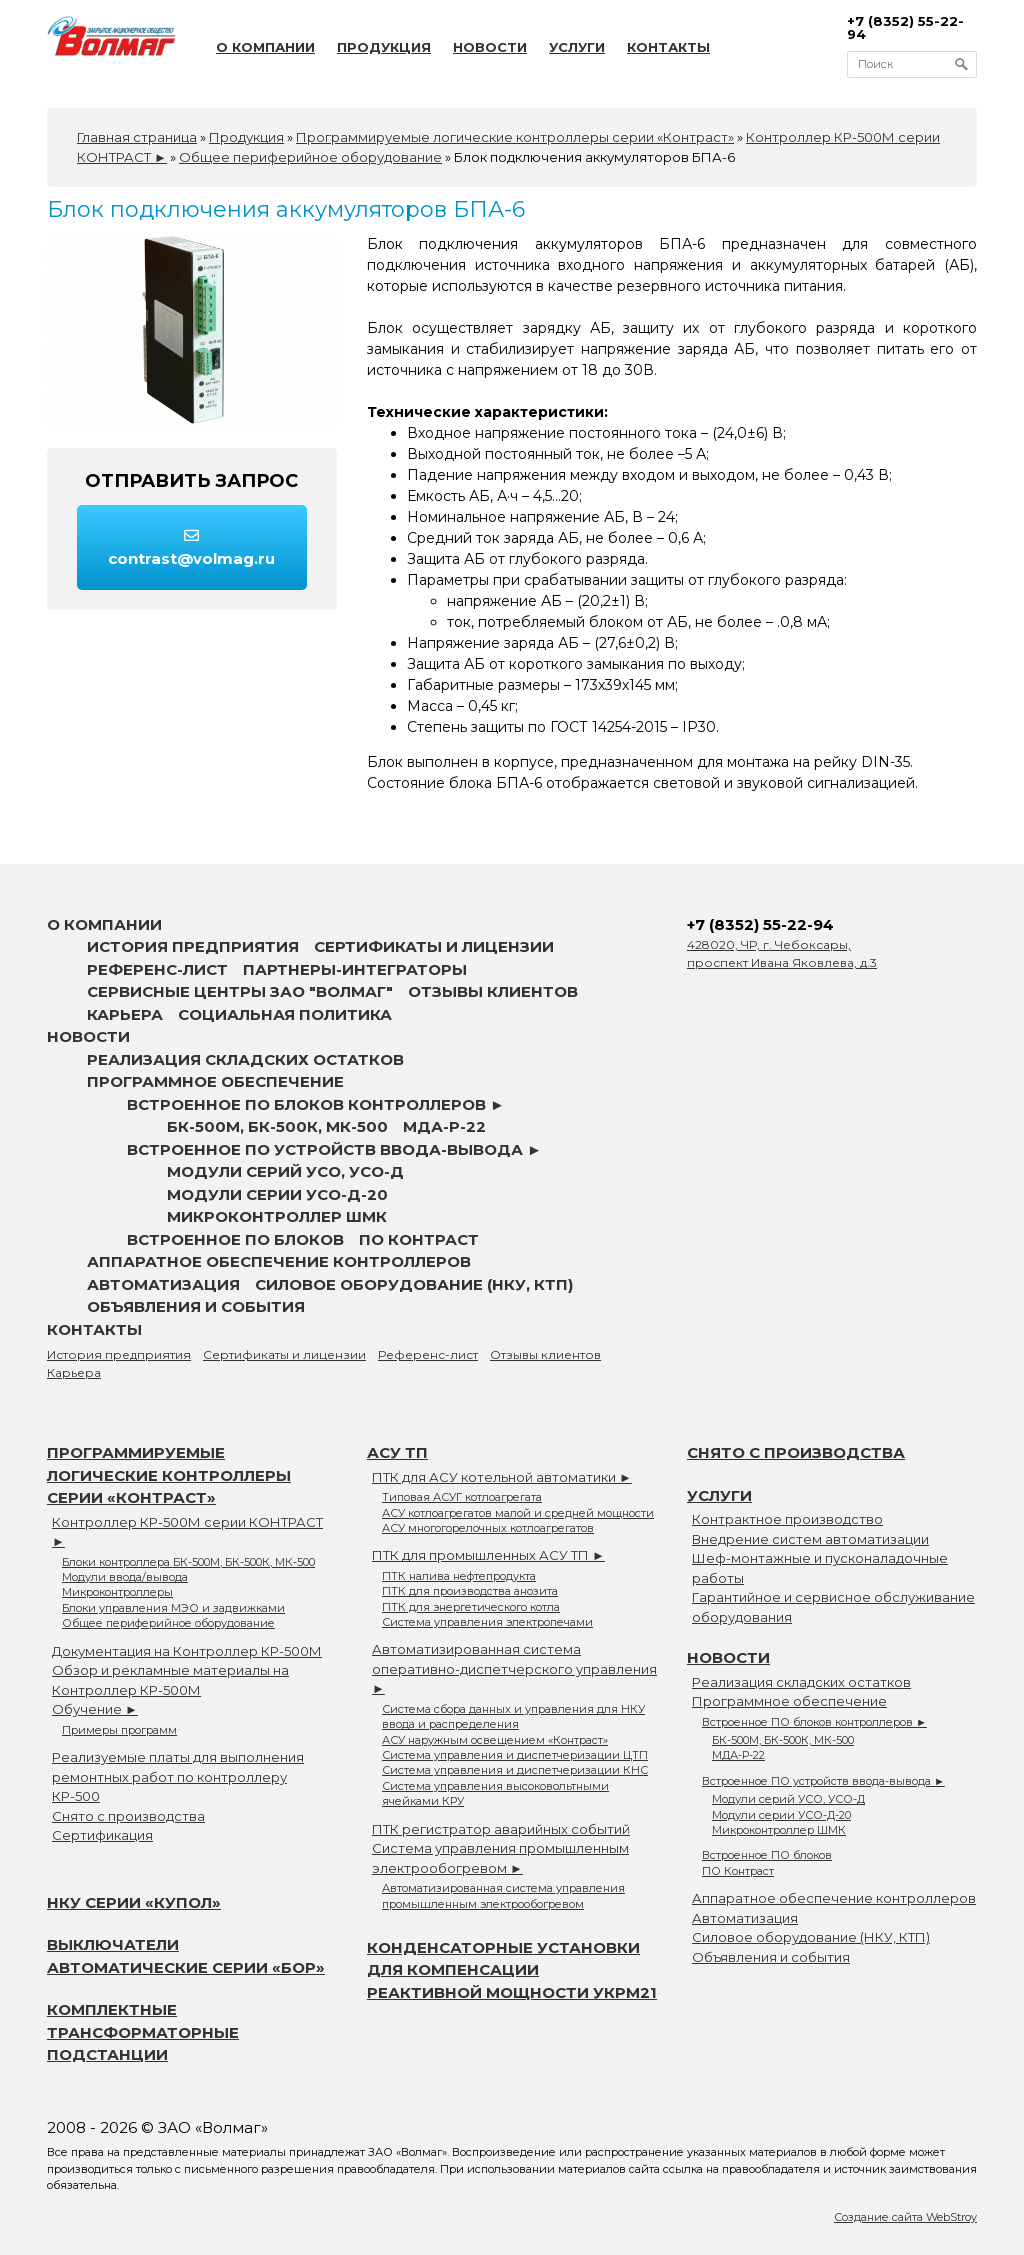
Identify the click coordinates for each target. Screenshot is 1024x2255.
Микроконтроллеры (117, 1592)
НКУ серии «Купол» (134, 1902)
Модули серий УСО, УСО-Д (285, 1171)
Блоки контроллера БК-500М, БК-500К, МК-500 (188, 1562)
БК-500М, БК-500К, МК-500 (277, 1126)
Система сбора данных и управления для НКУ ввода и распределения (513, 1716)
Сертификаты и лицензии (434, 946)
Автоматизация (163, 1284)
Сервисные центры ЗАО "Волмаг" (240, 991)
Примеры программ (119, 1730)
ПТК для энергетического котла (471, 1607)
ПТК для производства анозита (470, 1591)
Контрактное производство (787, 1519)
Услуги (577, 47)
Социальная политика (285, 1014)
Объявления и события (196, 1306)
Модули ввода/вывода (125, 1577)
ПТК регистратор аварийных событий (501, 1829)
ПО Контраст (419, 1239)
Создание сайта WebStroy (905, 2217)
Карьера (125, 1014)
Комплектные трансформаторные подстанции (143, 2032)
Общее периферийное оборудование (168, 1623)
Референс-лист (157, 969)
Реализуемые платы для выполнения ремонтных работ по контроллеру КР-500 (178, 1776)
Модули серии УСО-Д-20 (277, 1194)
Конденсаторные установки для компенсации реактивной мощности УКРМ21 (512, 1970)
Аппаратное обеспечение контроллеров (279, 1261)
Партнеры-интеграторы (355, 969)
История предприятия (193, 946)
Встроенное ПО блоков (235, 1239)
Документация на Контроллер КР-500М (187, 1651)
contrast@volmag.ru (191, 548)
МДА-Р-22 (444, 1126)
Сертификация (102, 1835)
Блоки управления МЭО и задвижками (173, 1608)
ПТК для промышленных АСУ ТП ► (488, 1555)
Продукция (384, 47)
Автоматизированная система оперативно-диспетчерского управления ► (514, 1668)
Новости (490, 47)
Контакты (668, 47)
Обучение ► (95, 1709)
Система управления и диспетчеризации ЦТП (515, 1755)
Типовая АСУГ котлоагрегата (462, 1497)
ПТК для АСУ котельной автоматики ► (502, 1477)
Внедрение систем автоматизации (810, 1539)
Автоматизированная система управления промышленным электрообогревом (503, 1895)
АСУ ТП (397, 1452)
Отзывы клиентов (493, 991)
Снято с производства (128, 1816)
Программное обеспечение (215, 1081)
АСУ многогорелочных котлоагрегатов (488, 1528)
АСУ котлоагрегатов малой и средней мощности (518, 1513)
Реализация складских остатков (245, 1059)
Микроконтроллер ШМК (277, 1216)
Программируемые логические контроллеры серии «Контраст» (169, 1475)
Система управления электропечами (487, 1622)
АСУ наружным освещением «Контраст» (495, 1740)
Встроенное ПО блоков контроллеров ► (316, 1104)
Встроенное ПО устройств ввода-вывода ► (334, 1149)
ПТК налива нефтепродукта (459, 1576)
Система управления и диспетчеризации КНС (515, 1770)
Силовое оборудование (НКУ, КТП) (414, 1284)
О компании (265, 47)
